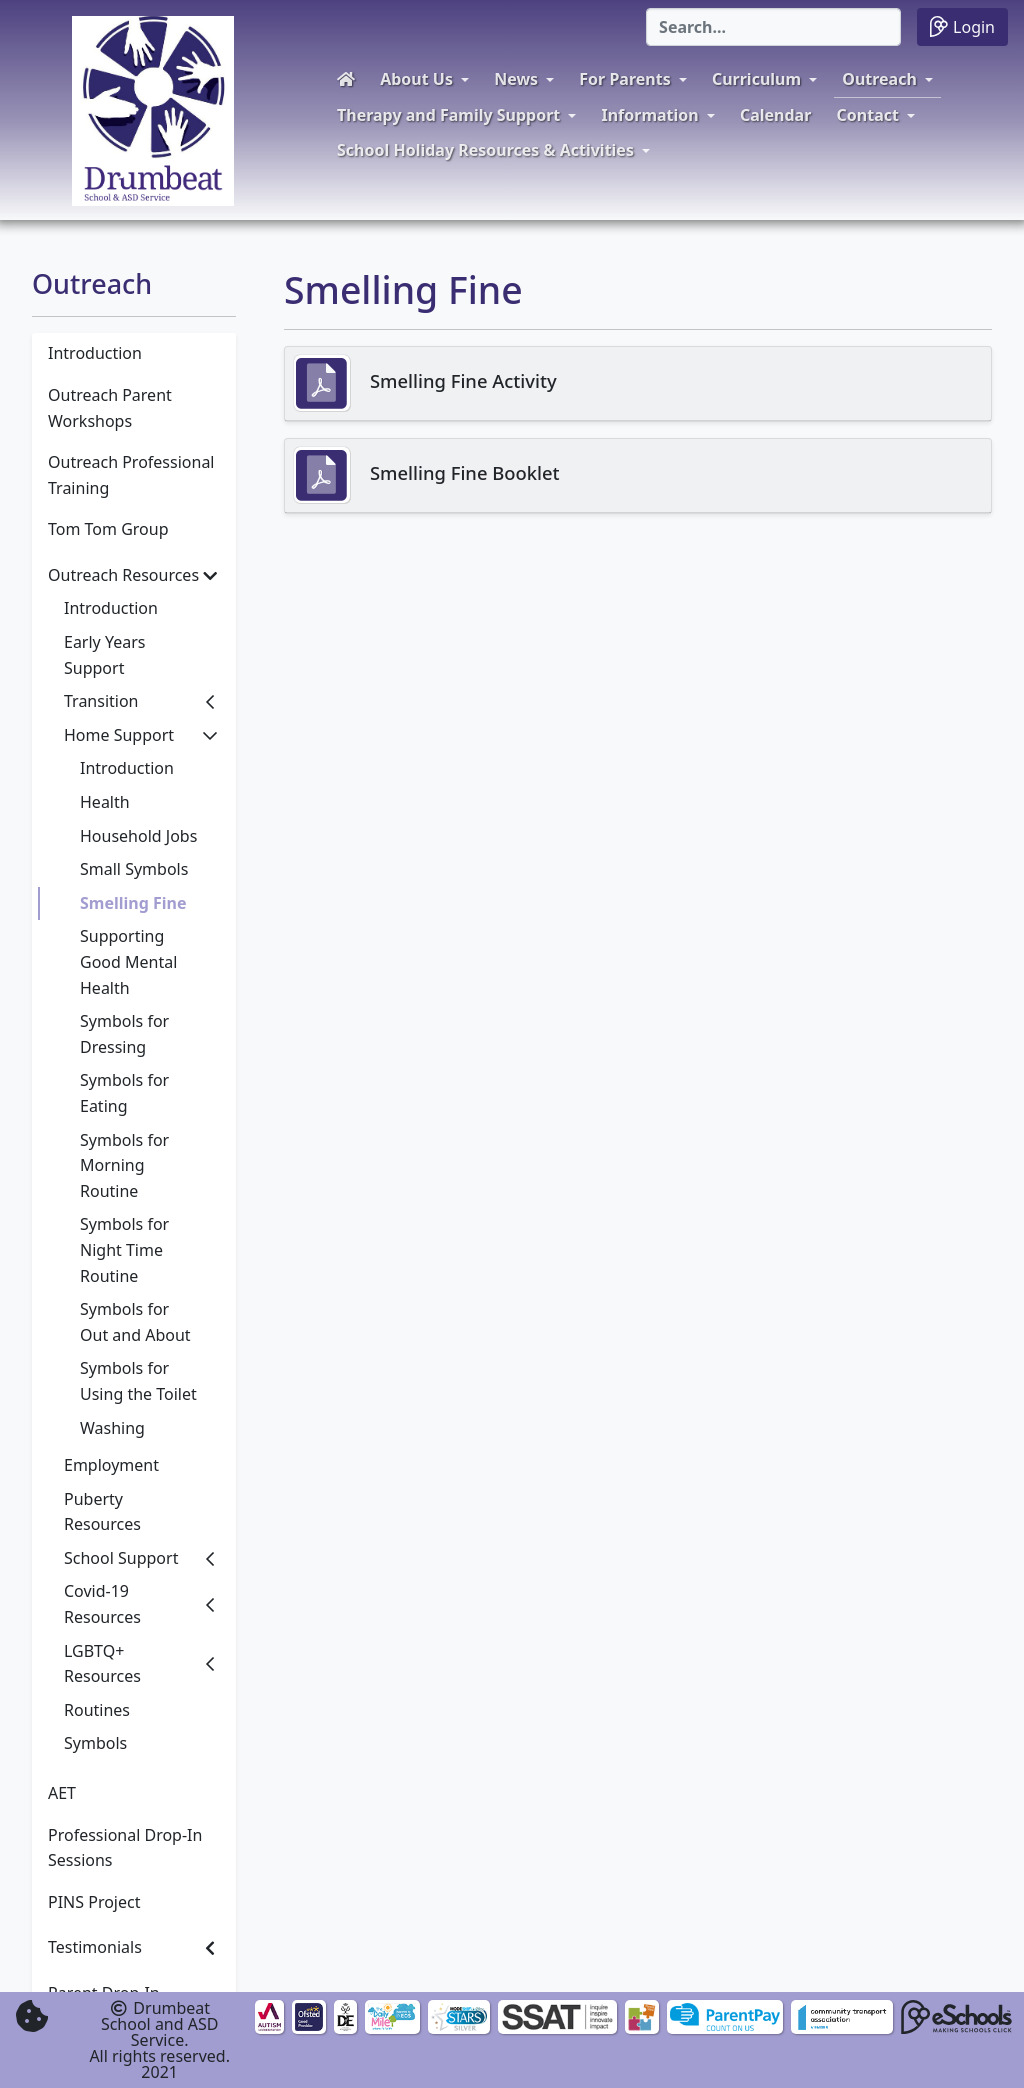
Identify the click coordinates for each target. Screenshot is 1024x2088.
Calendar (775, 115)
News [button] (516, 79)
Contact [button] (868, 115)
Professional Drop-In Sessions (125, 1848)
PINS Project (94, 1902)
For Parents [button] (624, 79)
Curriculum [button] (756, 79)
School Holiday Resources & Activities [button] (485, 150)
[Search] (773, 27)
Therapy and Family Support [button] (448, 115)
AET (62, 1793)
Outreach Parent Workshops (110, 408)
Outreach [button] (879, 79)
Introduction (95, 353)
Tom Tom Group (108, 529)
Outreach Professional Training (131, 475)
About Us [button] (416, 79)
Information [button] (649, 115)
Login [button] (962, 26)
